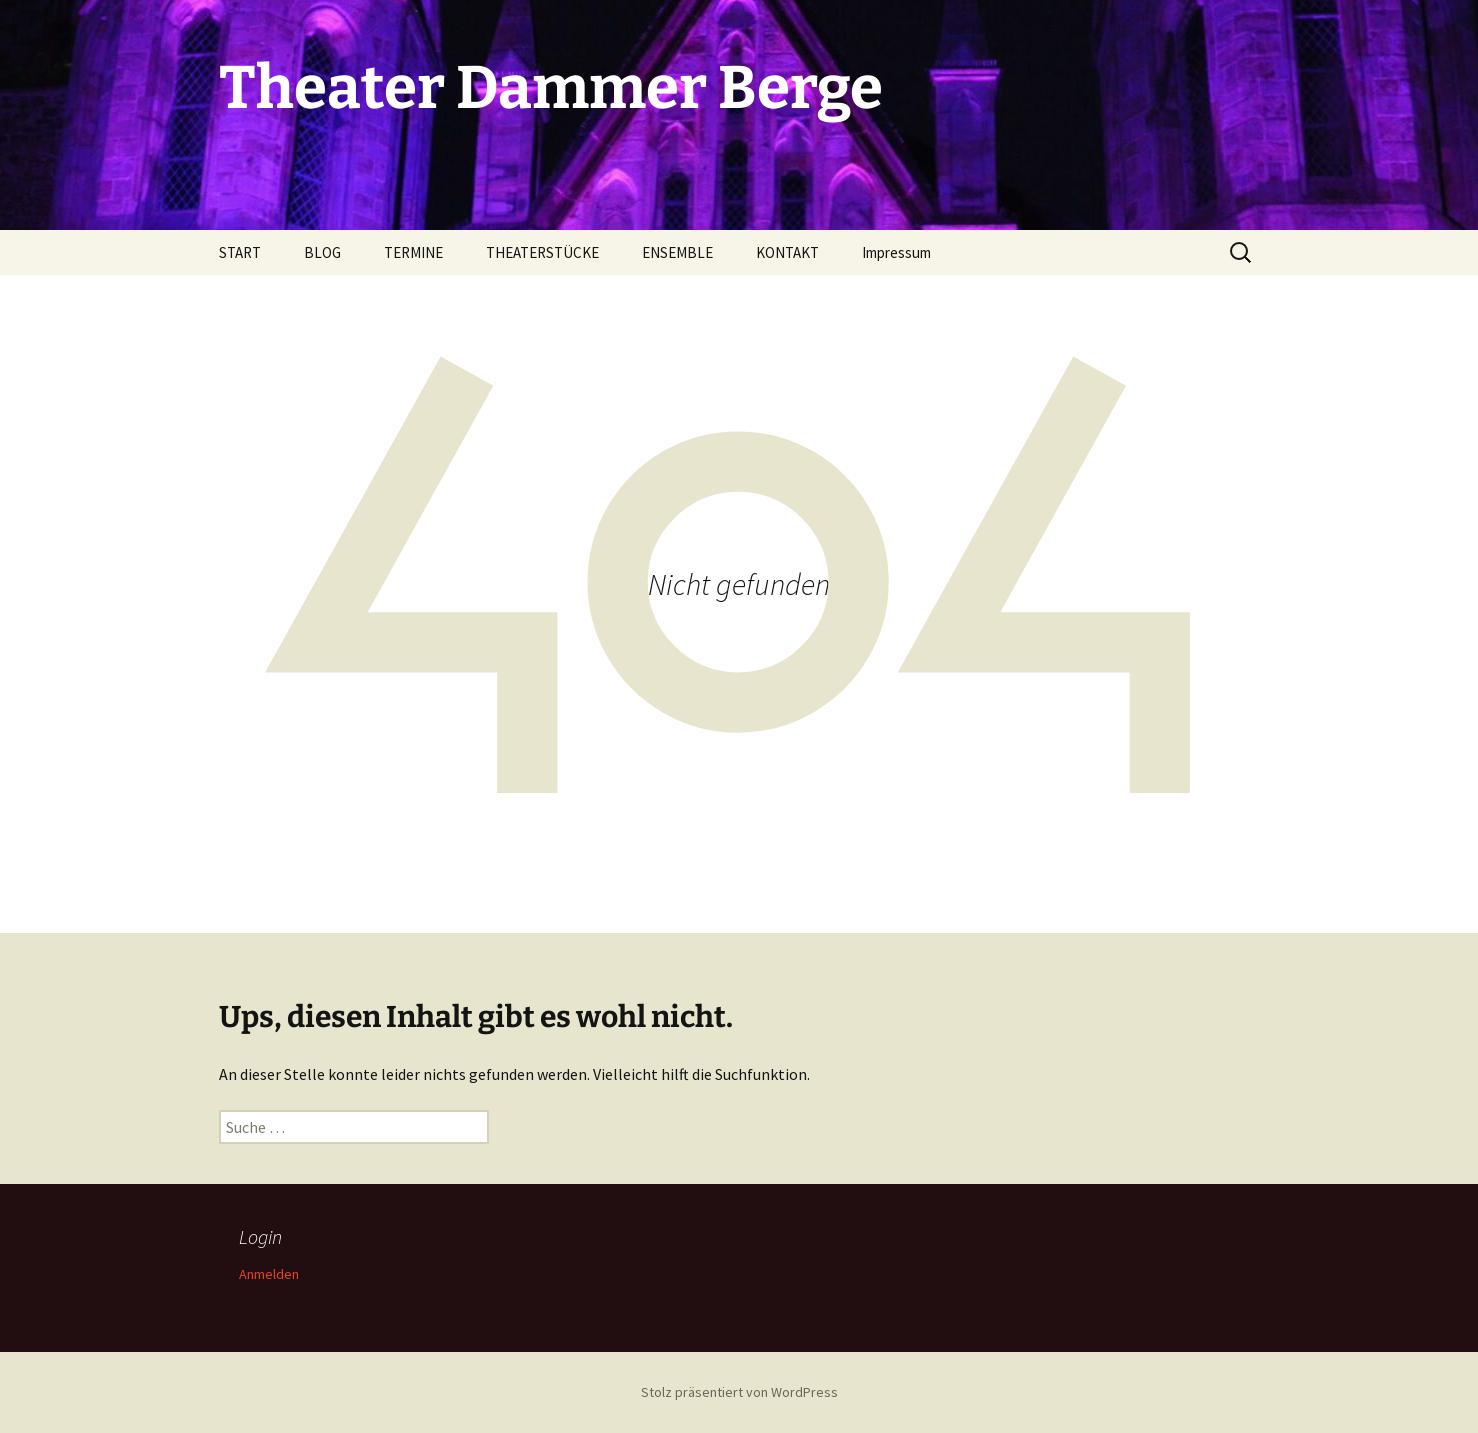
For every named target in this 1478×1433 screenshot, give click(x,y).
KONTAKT (787, 252)
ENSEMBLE (677, 252)
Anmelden (269, 1274)
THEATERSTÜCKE (542, 252)
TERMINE (413, 252)
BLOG (322, 252)
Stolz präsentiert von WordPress (739, 1392)
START (240, 252)
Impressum (896, 252)
